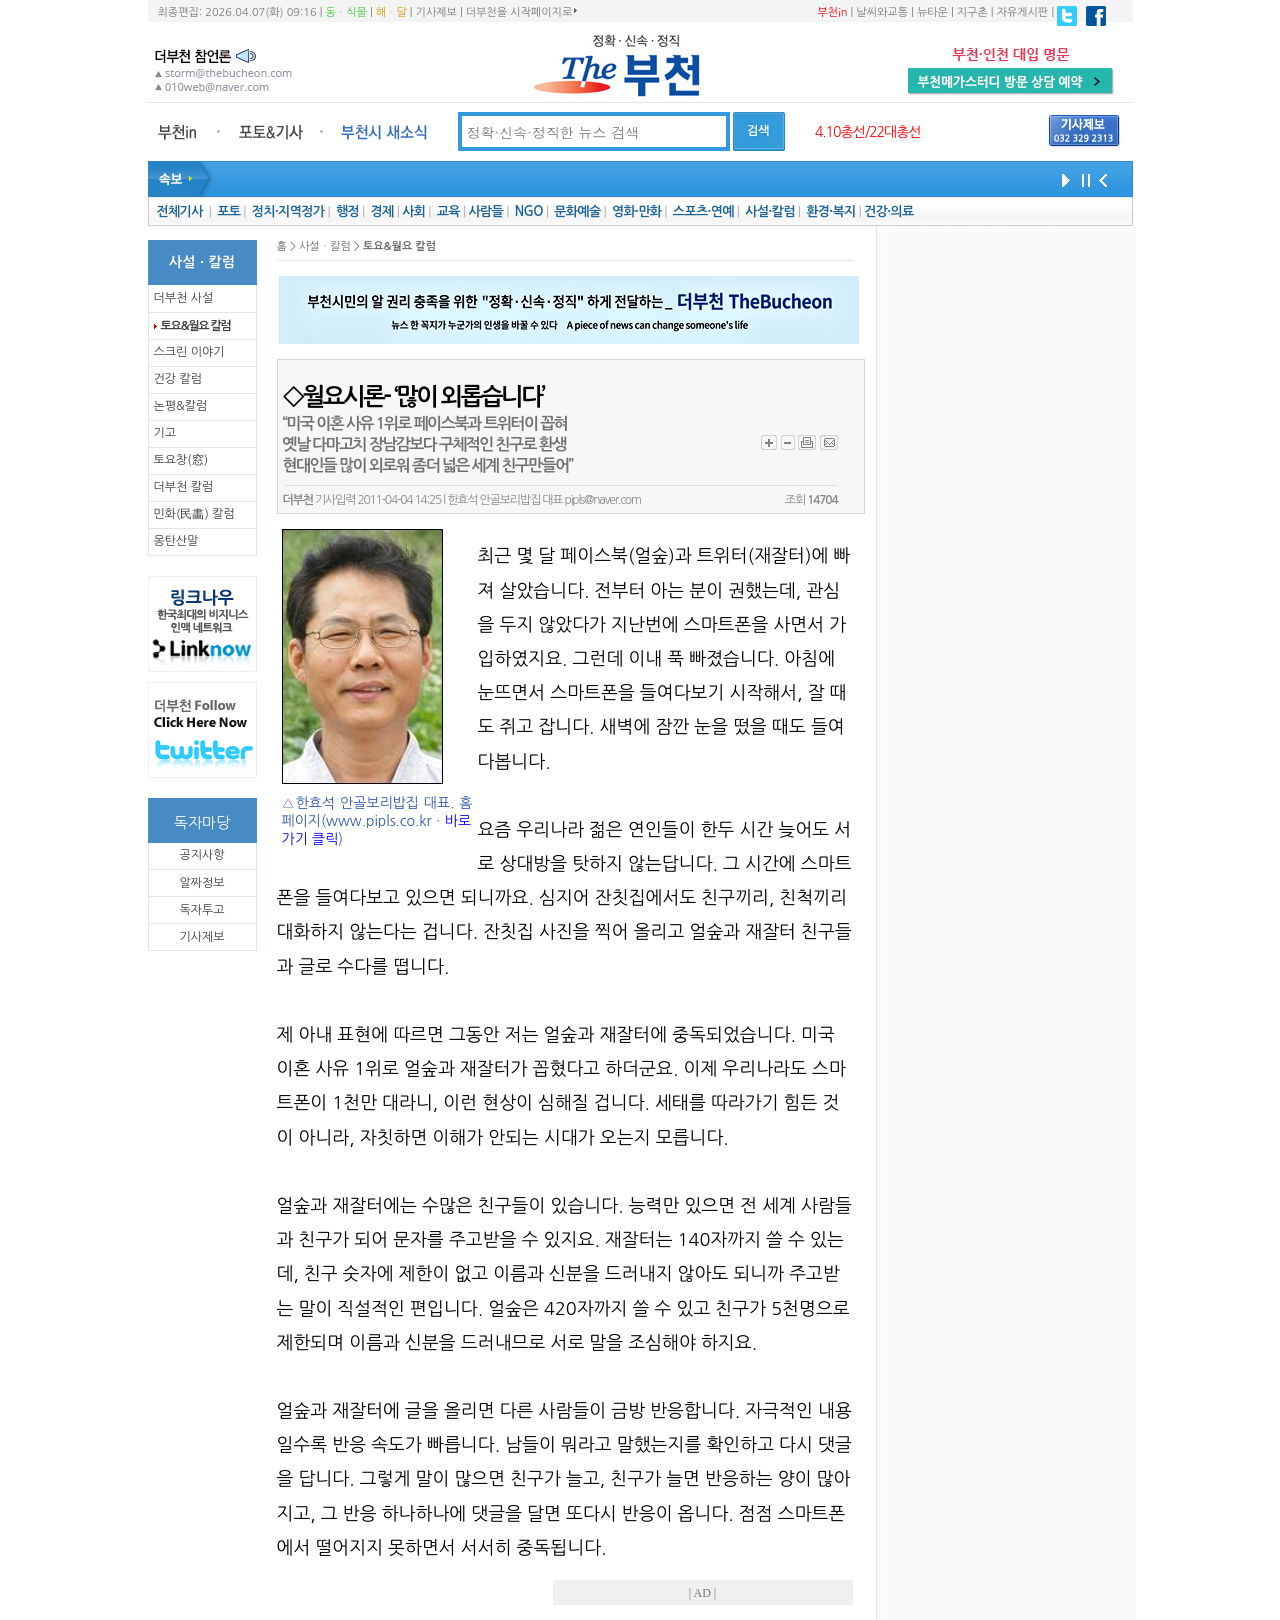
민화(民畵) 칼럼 (194, 514)
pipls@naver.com (603, 500)
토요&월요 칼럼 (196, 326)
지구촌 (972, 12)
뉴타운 (932, 12)
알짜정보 (201, 883)
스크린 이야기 (189, 352)
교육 (448, 211)
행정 (347, 211)
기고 (165, 433)
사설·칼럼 (769, 211)
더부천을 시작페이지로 (521, 12)
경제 (382, 211)
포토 (228, 211)
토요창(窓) (181, 460)
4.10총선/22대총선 (868, 132)
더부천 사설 (184, 298)
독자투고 (201, 910)
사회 (413, 211)
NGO (529, 211)
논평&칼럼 (181, 406)
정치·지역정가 (288, 211)
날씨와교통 (882, 12)
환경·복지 (830, 211)
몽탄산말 (176, 541)
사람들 (485, 211)
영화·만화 (636, 211)
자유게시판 (1023, 12)
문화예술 (577, 211)
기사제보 (436, 12)
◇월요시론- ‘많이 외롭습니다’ (413, 397)
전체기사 (179, 211)
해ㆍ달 (391, 12)
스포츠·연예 (703, 211)
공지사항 (201, 855)
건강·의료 (888, 211)
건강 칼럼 (178, 379)
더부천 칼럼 (184, 487)
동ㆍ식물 (346, 12)
